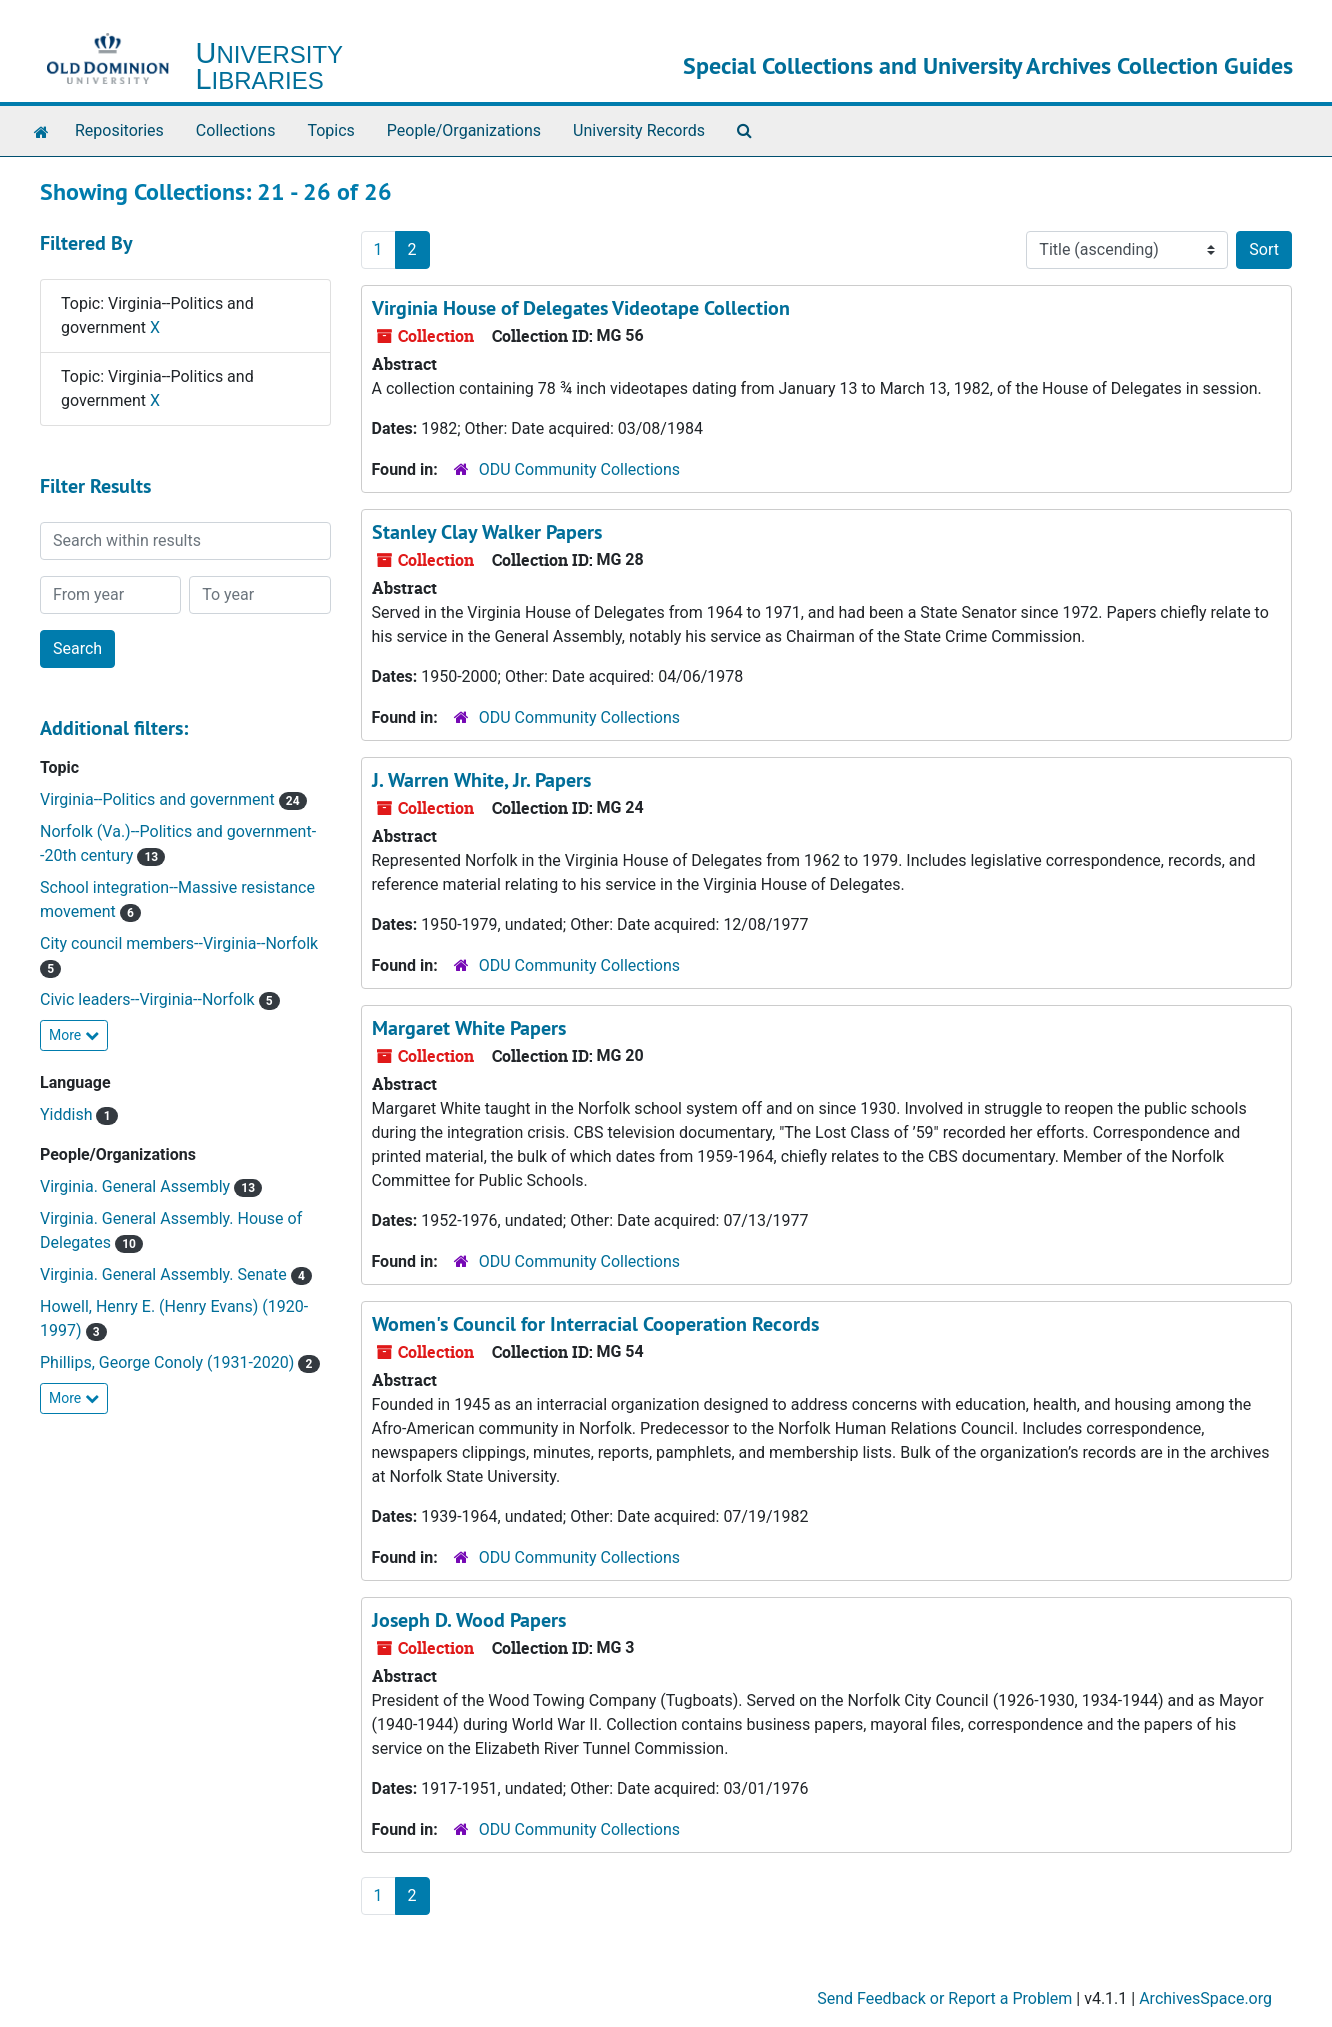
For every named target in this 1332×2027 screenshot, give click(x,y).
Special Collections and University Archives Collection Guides (988, 65)
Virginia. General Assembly (137, 1186)
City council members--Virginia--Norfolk (179, 943)
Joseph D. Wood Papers (469, 1620)
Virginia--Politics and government (159, 799)
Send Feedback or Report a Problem (944, 1998)
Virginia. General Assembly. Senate (165, 1274)
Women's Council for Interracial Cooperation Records (595, 1324)
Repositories (119, 130)
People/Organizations (464, 130)
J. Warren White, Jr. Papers (481, 780)
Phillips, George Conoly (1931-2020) (169, 1362)
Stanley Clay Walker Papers (487, 532)
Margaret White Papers (469, 1028)
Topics (330, 130)
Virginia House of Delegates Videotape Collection (581, 308)
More (74, 1035)
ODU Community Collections (579, 469)
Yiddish (68, 1114)
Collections (236, 130)
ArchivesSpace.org (1205, 1998)
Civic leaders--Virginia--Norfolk (149, 999)
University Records (639, 130)
